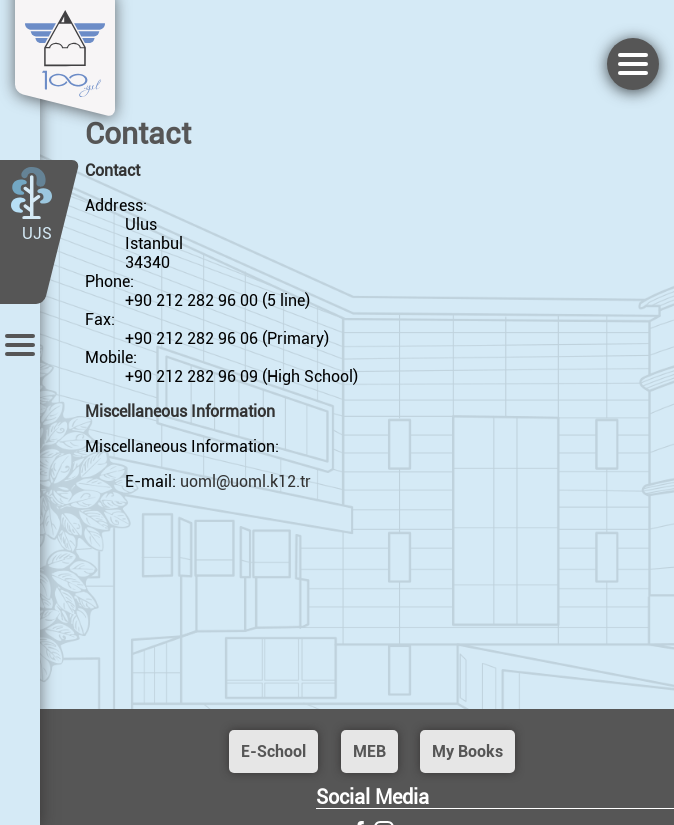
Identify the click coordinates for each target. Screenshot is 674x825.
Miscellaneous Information (180, 411)
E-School (273, 751)
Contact (112, 170)
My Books (467, 751)
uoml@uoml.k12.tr (245, 481)
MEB (369, 751)
